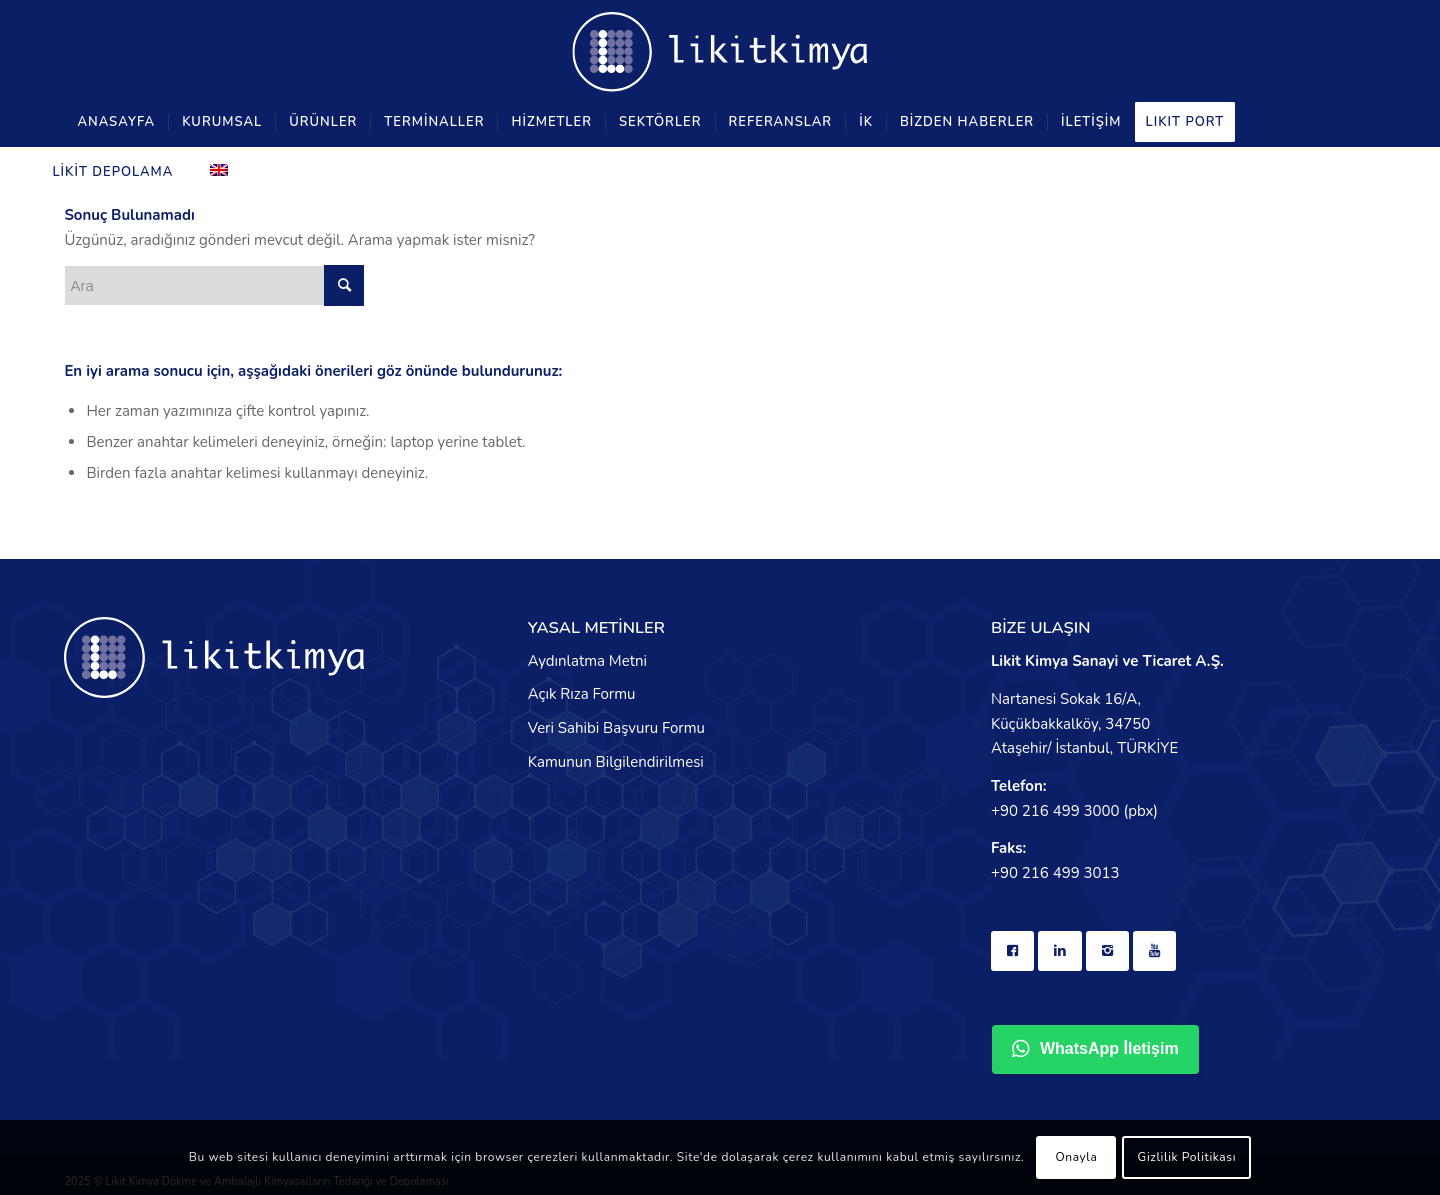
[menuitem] (116, 122)
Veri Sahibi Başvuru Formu (616, 728)
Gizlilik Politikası (1187, 1157)
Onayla (1076, 1157)
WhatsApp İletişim (1095, 1049)
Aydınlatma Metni (587, 661)
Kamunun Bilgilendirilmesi (616, 762)
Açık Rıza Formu (582, 694)
